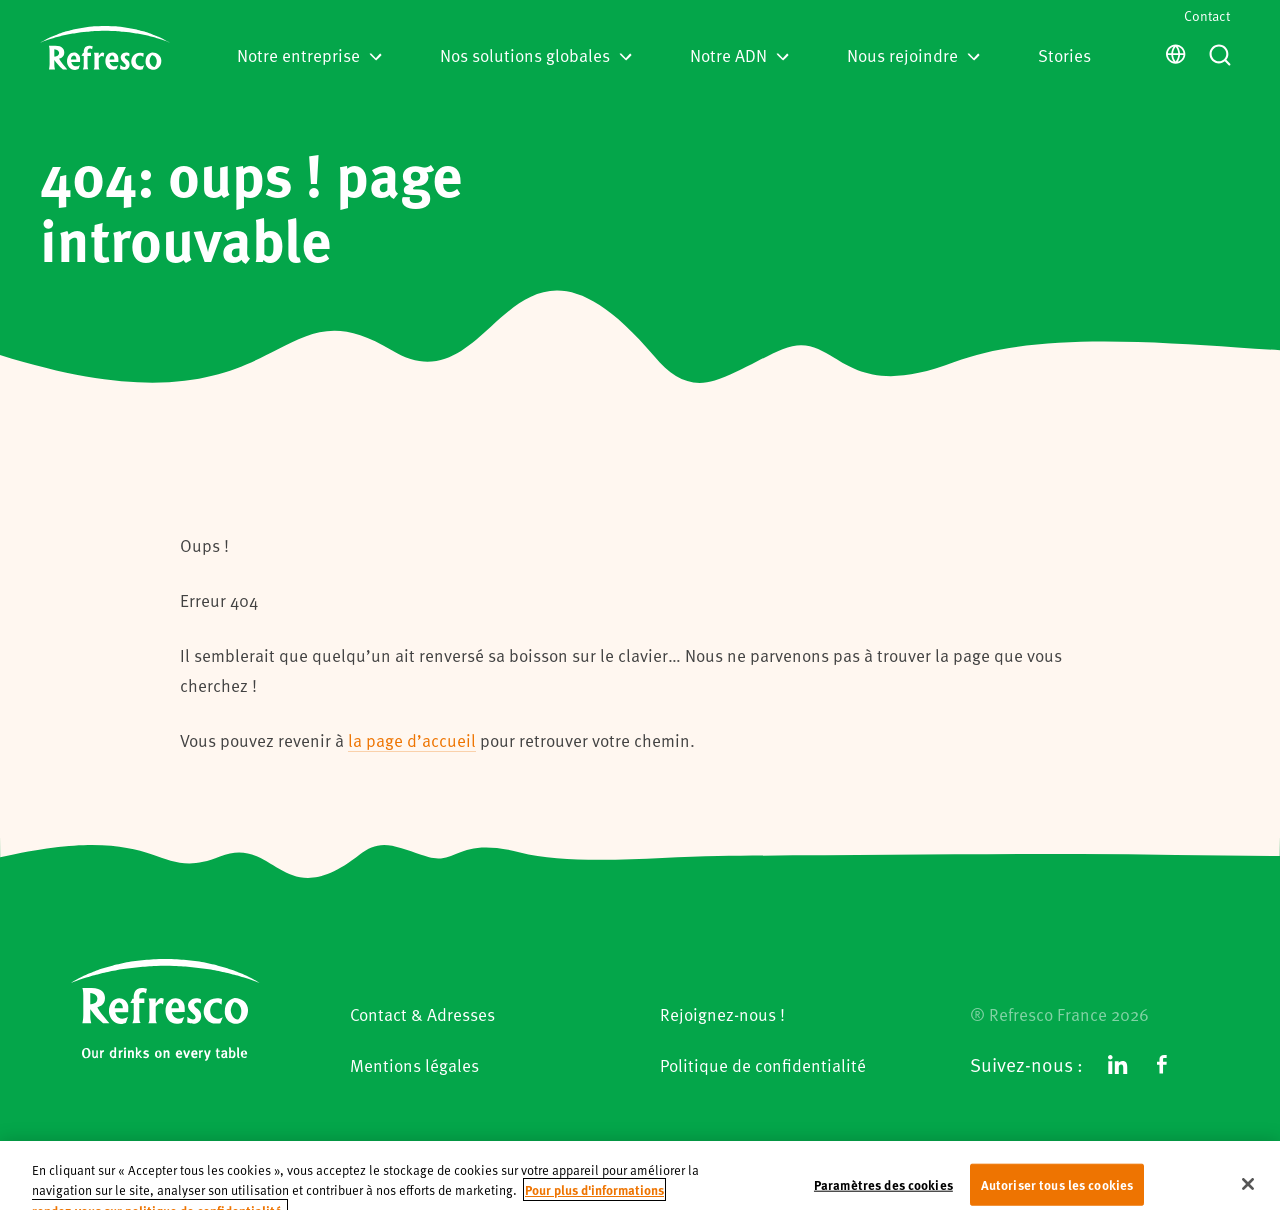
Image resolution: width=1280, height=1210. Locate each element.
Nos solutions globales (536, 55)
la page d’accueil (412, 740)
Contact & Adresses (422, 1014)
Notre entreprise (309, 55)
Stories (1064, 55)
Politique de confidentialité (763, 1065)
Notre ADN (739, 55)
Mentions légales (414, 1065)
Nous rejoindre (913, 55)
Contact (1207, 15)
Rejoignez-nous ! (722, 1014)
